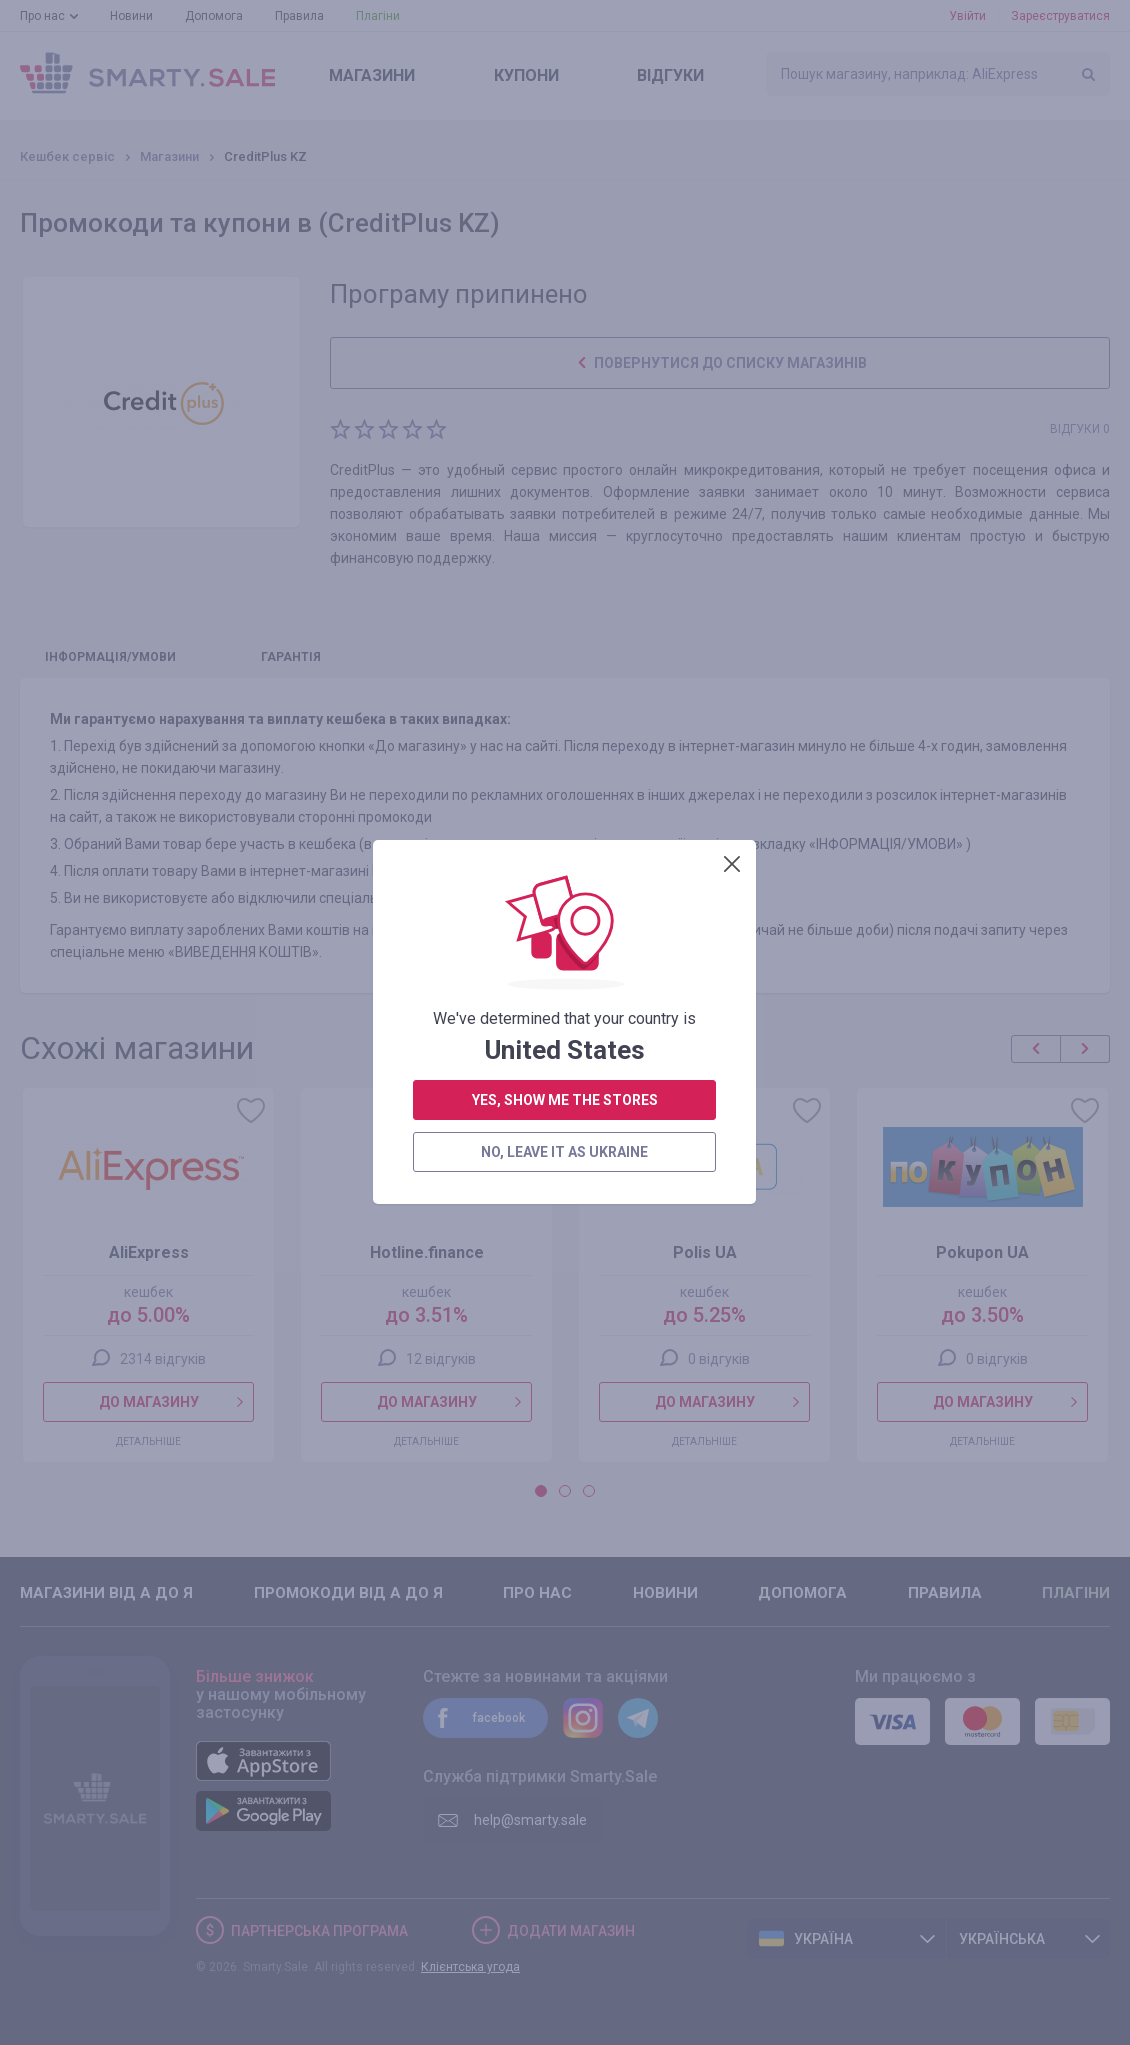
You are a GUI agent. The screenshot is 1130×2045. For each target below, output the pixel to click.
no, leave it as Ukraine (564, 565)
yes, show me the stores (565, 513)
